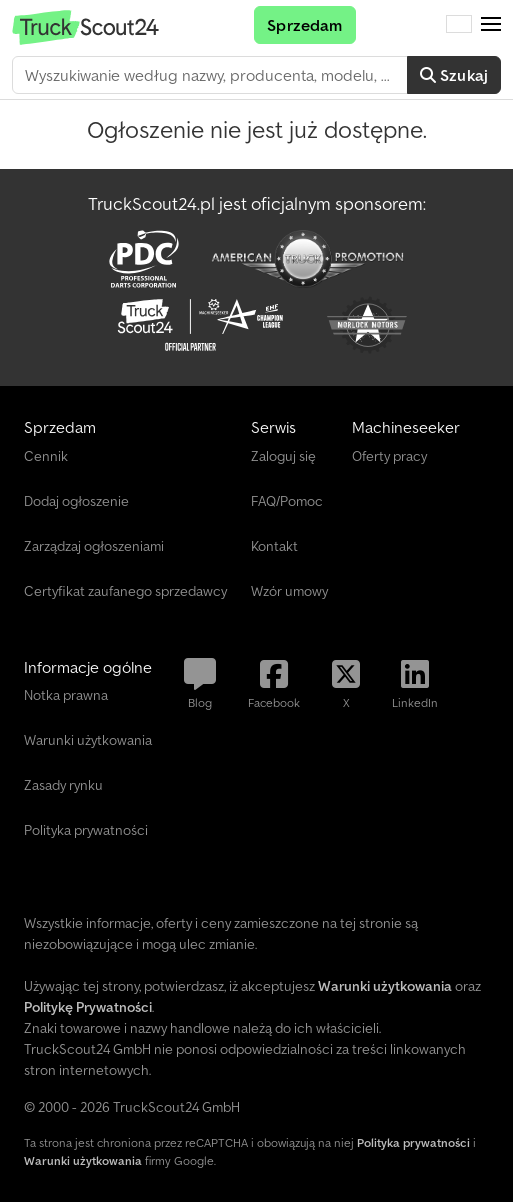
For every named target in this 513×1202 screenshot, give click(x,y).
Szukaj (454, 75)
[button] (491, 25)
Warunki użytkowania (83, 1160)
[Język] (459, 25)
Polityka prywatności (413, 1142)
